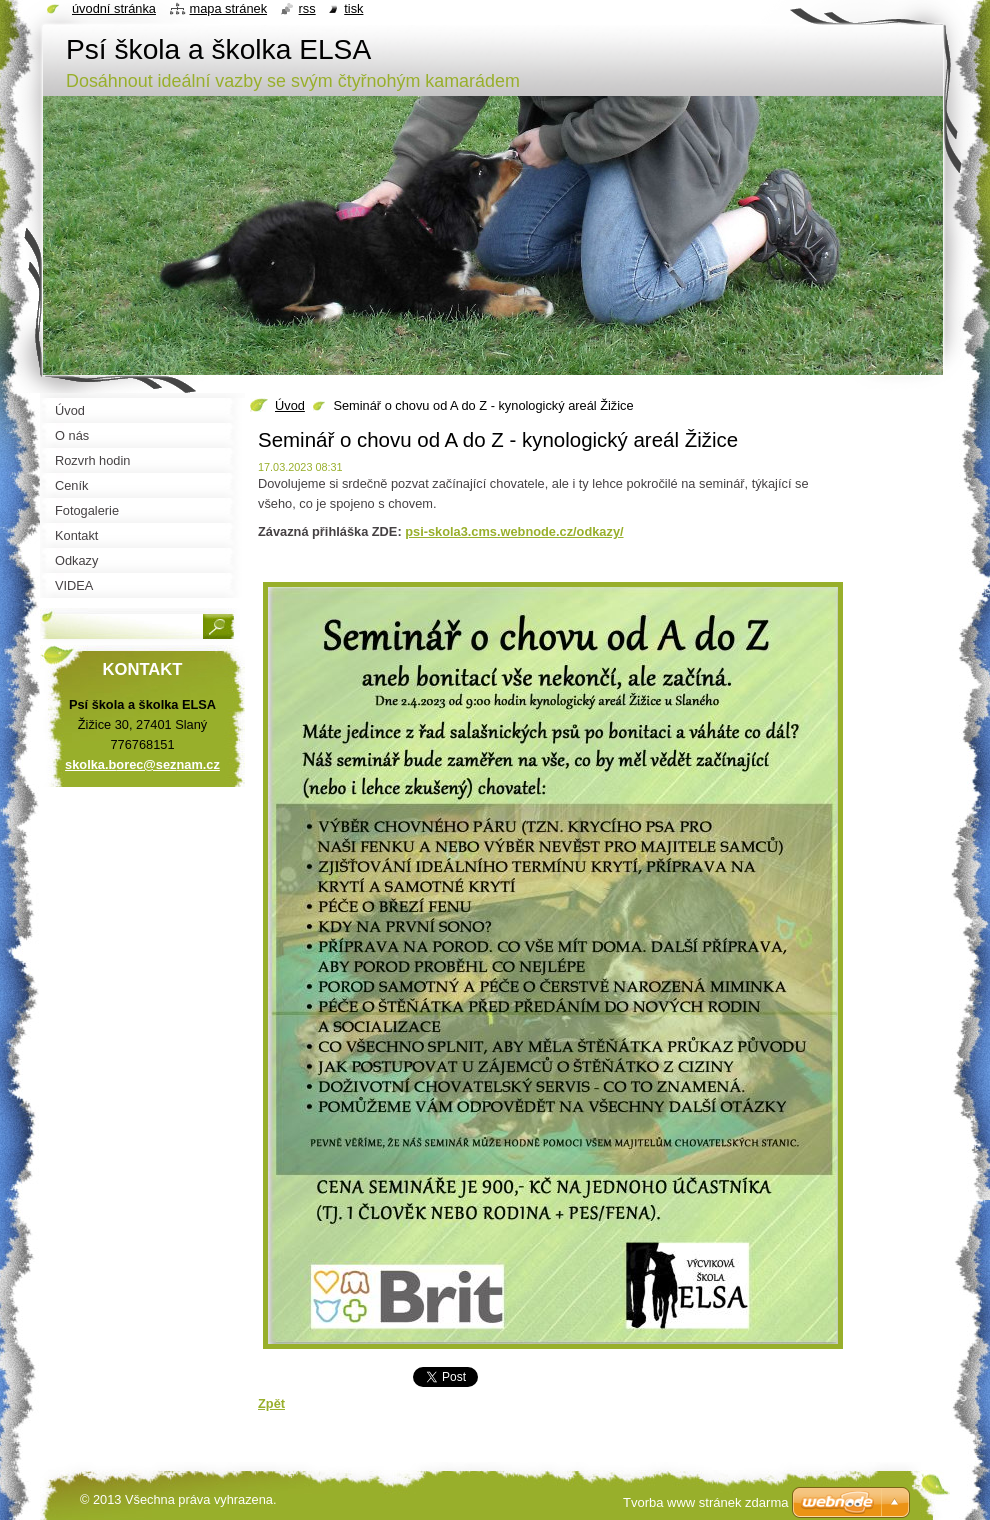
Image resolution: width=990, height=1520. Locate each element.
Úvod (290, 405)
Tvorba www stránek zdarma (705, 1502)
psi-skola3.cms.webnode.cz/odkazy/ (514, 531)
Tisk (353, 8)
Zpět (271, 1403)
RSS (307, 8)
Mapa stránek (229, 8)
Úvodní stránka (114, 8)
